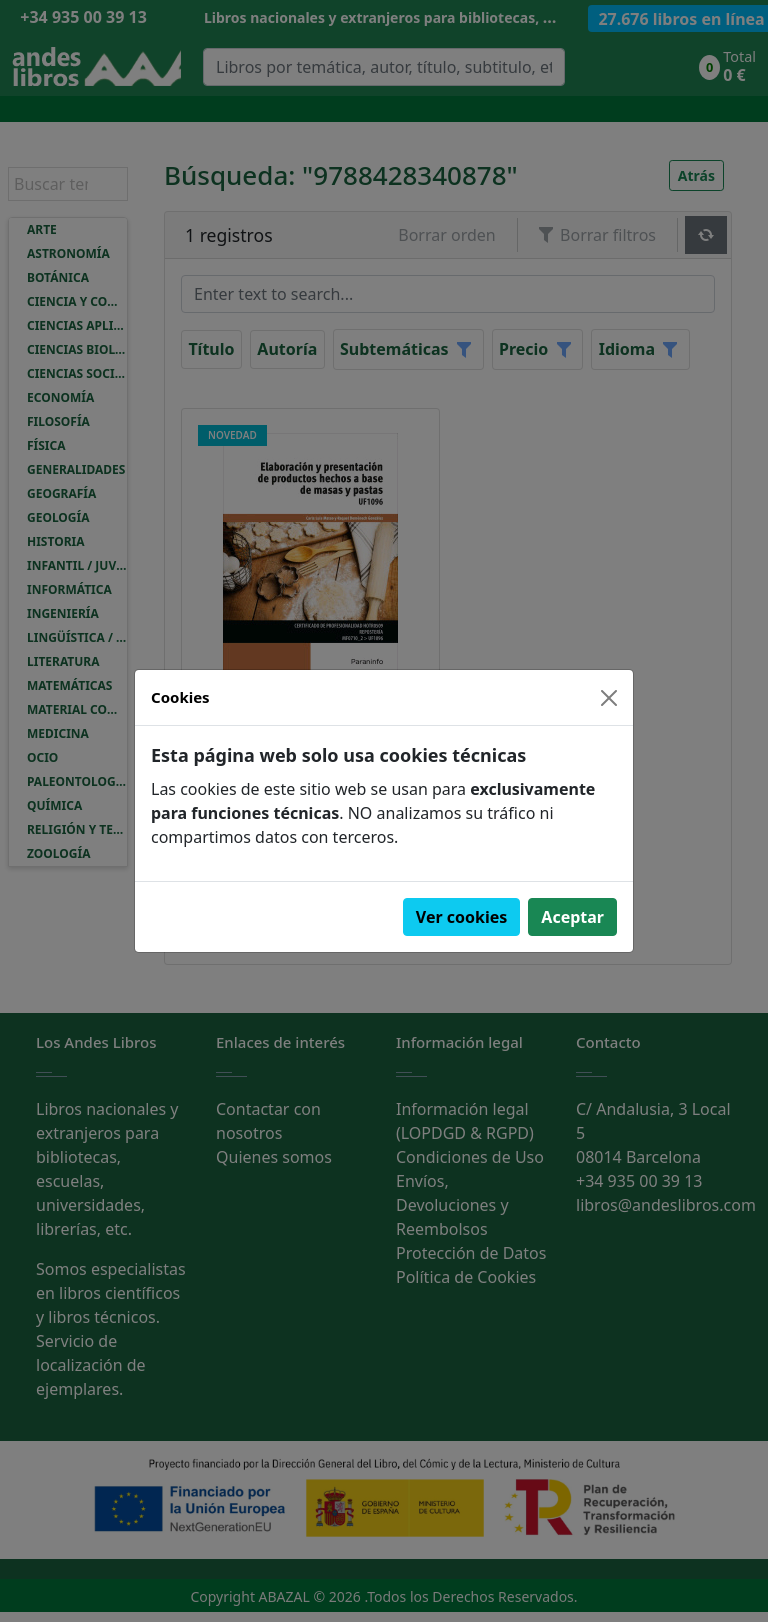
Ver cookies (462, 917)
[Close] (609, 698)
